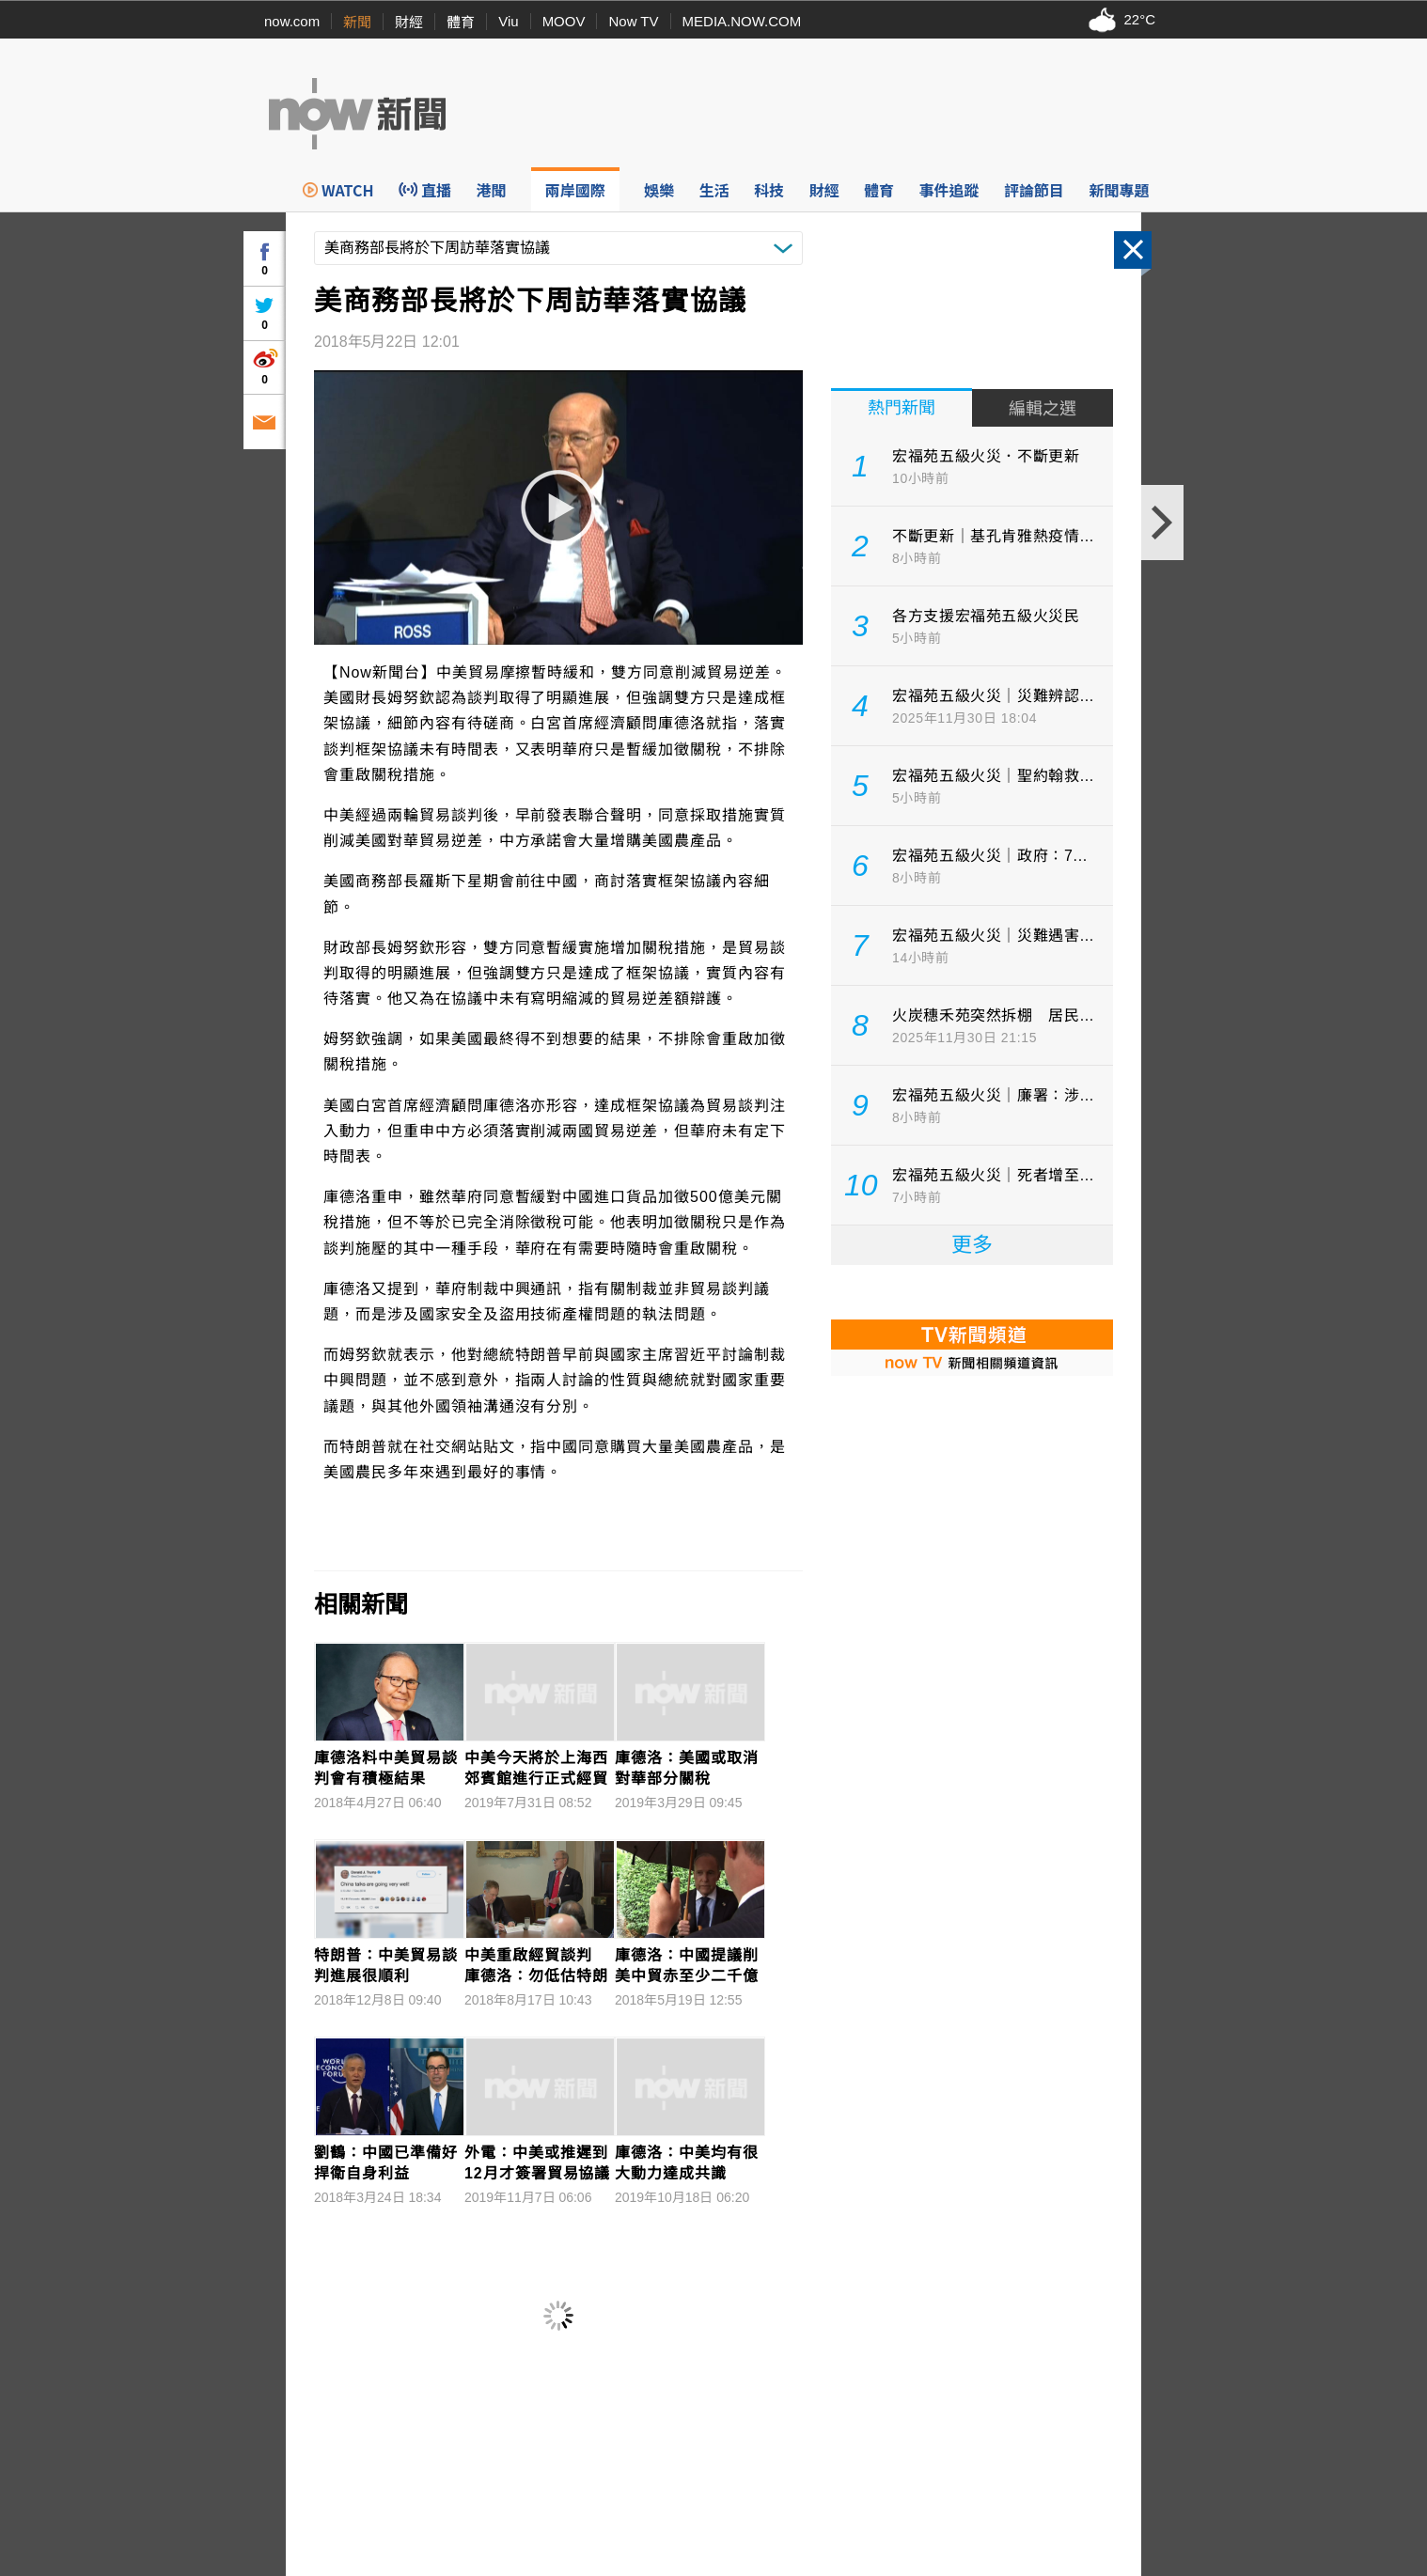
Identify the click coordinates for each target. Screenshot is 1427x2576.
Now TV (633, 21)
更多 (972, 1245)
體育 (461, 22)
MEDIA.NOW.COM (742, 21)
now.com (292, 21)
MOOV (564, 21)
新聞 (357, 22)
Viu (508, 21)
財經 (409, 22)
